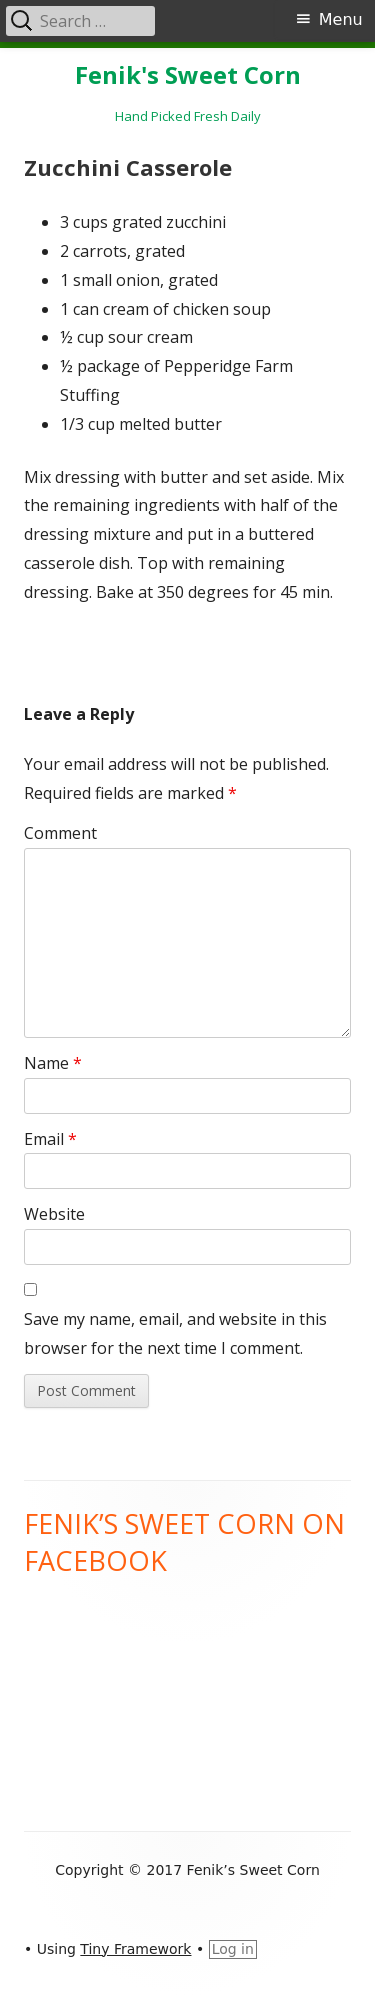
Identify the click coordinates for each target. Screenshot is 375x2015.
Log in (233, 1949)
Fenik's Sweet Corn (188, 75)
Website (54, 1214)
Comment (60, 833)
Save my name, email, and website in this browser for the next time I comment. (175, 1333)
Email (50, 1139)
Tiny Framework (135, 1949)
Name (53, 1063)
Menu (341, 19)
